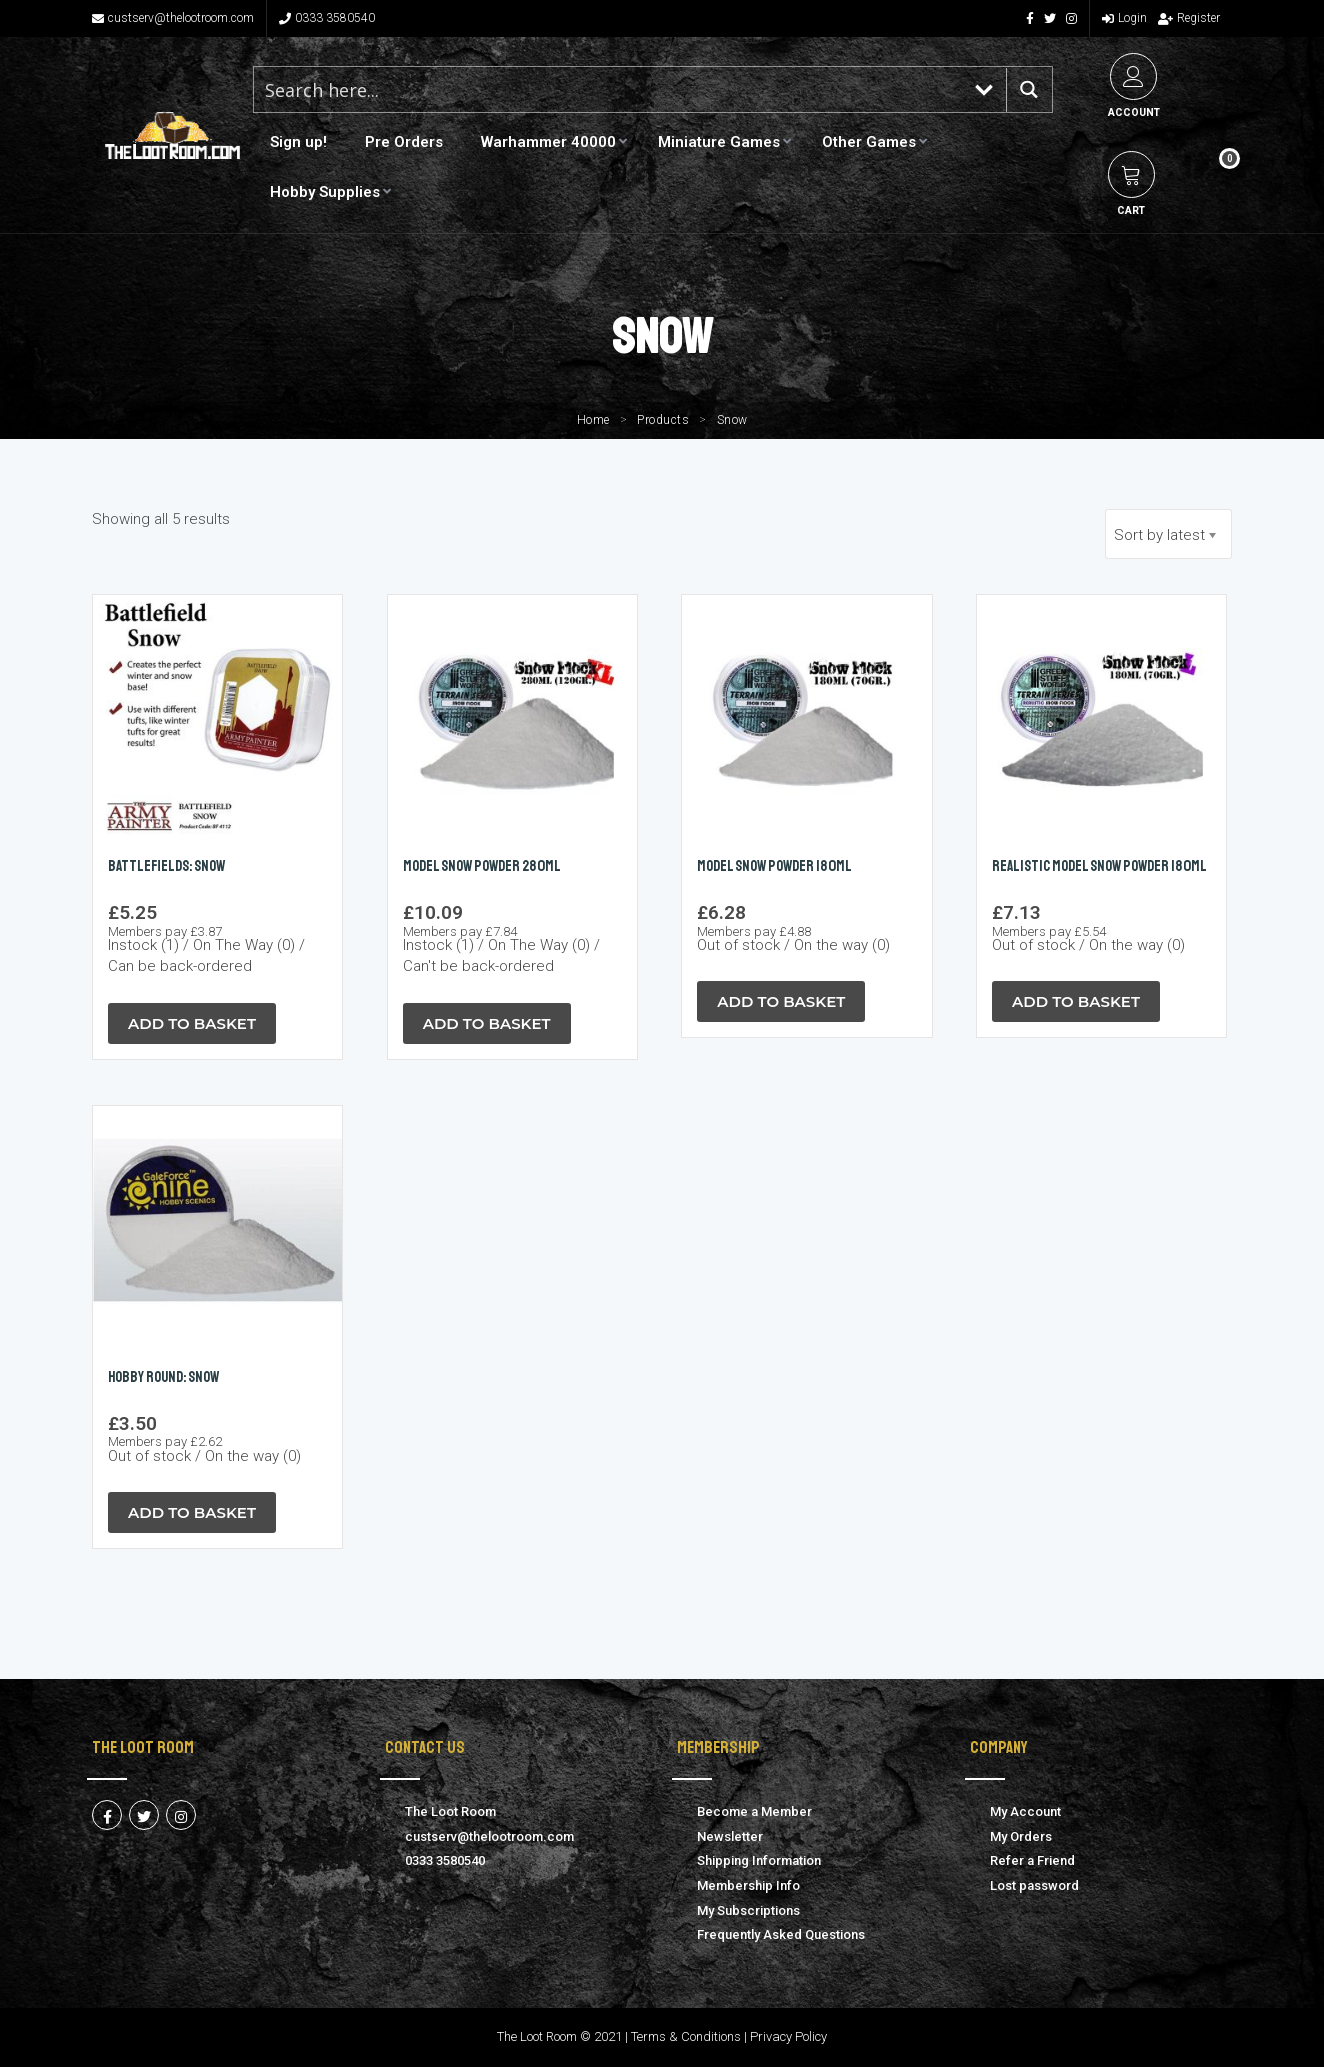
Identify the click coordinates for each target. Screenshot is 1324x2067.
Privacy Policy (788, 2036)
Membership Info (748, 1885)
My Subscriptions (748, 1910)
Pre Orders (404, 142)
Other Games (869, 142)
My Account (1025, 1811)
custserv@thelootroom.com (173, 18)
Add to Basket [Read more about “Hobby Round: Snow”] (192, 1512)
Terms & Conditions (686, 2036)
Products (663, 420)
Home (593, 420)
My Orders (1021, 1836)
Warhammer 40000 (548, 142)
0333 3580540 (327, 18)
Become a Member (754, 1811)
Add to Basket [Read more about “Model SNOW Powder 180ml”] (781, 1001)
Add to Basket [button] (192, 1023)
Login (1124, 18)
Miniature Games (719, 142)
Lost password (1034, 1885)
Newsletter (730, 1836)
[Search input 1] (609, 89)
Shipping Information (759, 1860)
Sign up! (298, 142)
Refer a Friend (1032, 1860)
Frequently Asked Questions (781, 1934)
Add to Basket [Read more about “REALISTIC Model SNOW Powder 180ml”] (1076, 1001)
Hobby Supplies (325, 192)
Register (1189, 18)
